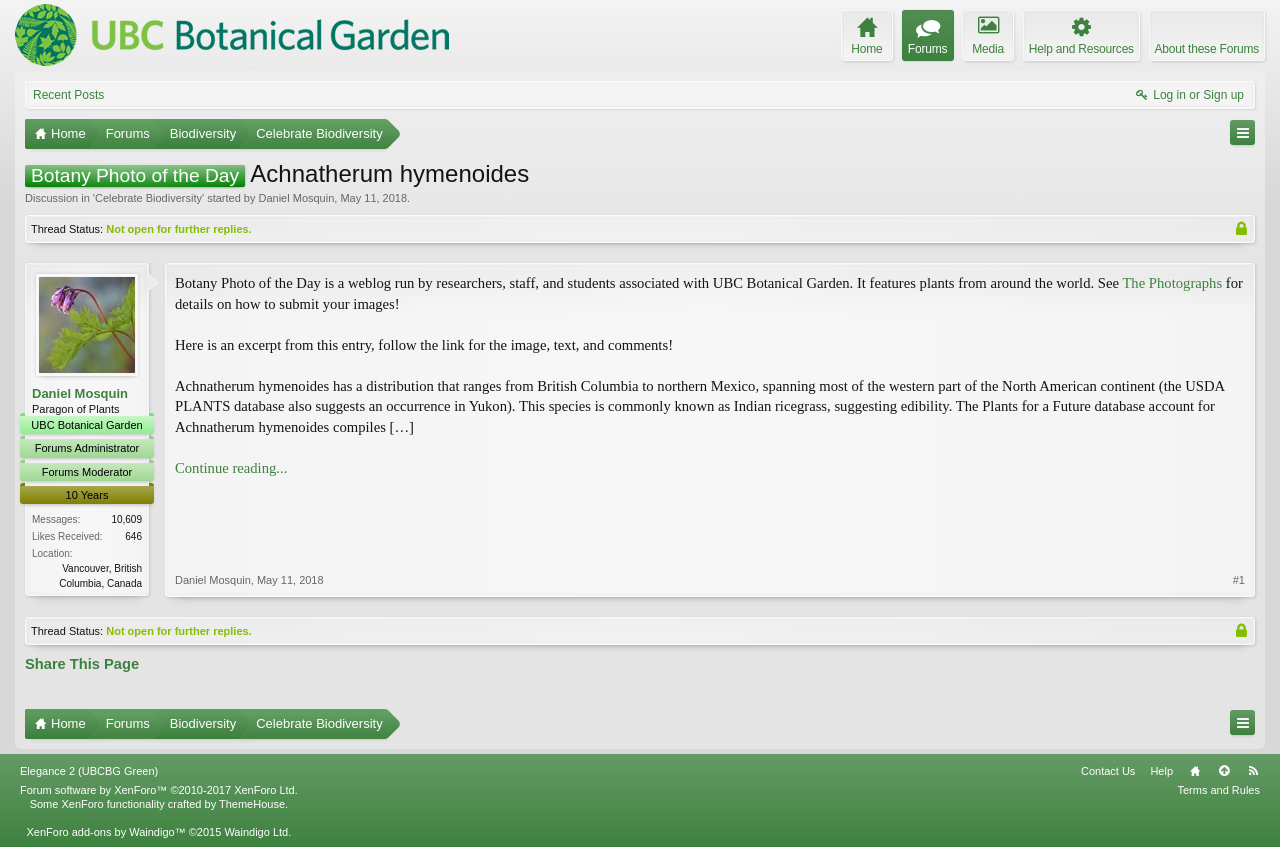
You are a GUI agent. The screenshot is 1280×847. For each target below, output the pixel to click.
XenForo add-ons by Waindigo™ (105, 832)
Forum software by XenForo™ (159, 790)
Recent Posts (68, 95)
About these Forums (1207, 49)
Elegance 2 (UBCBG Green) (89, 771)
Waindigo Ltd (256, 832)
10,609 (126, 519)
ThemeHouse (252, 804)
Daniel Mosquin (296, 198)
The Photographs (1172, 283)
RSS (1253, 771)
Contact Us (1108, 771)
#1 (1239, 580)
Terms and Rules (1218, 790)
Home (1195, 771)
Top (1224, 771)
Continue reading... (231, 468)
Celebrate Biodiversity (148, 198)
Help (1161, 771)
